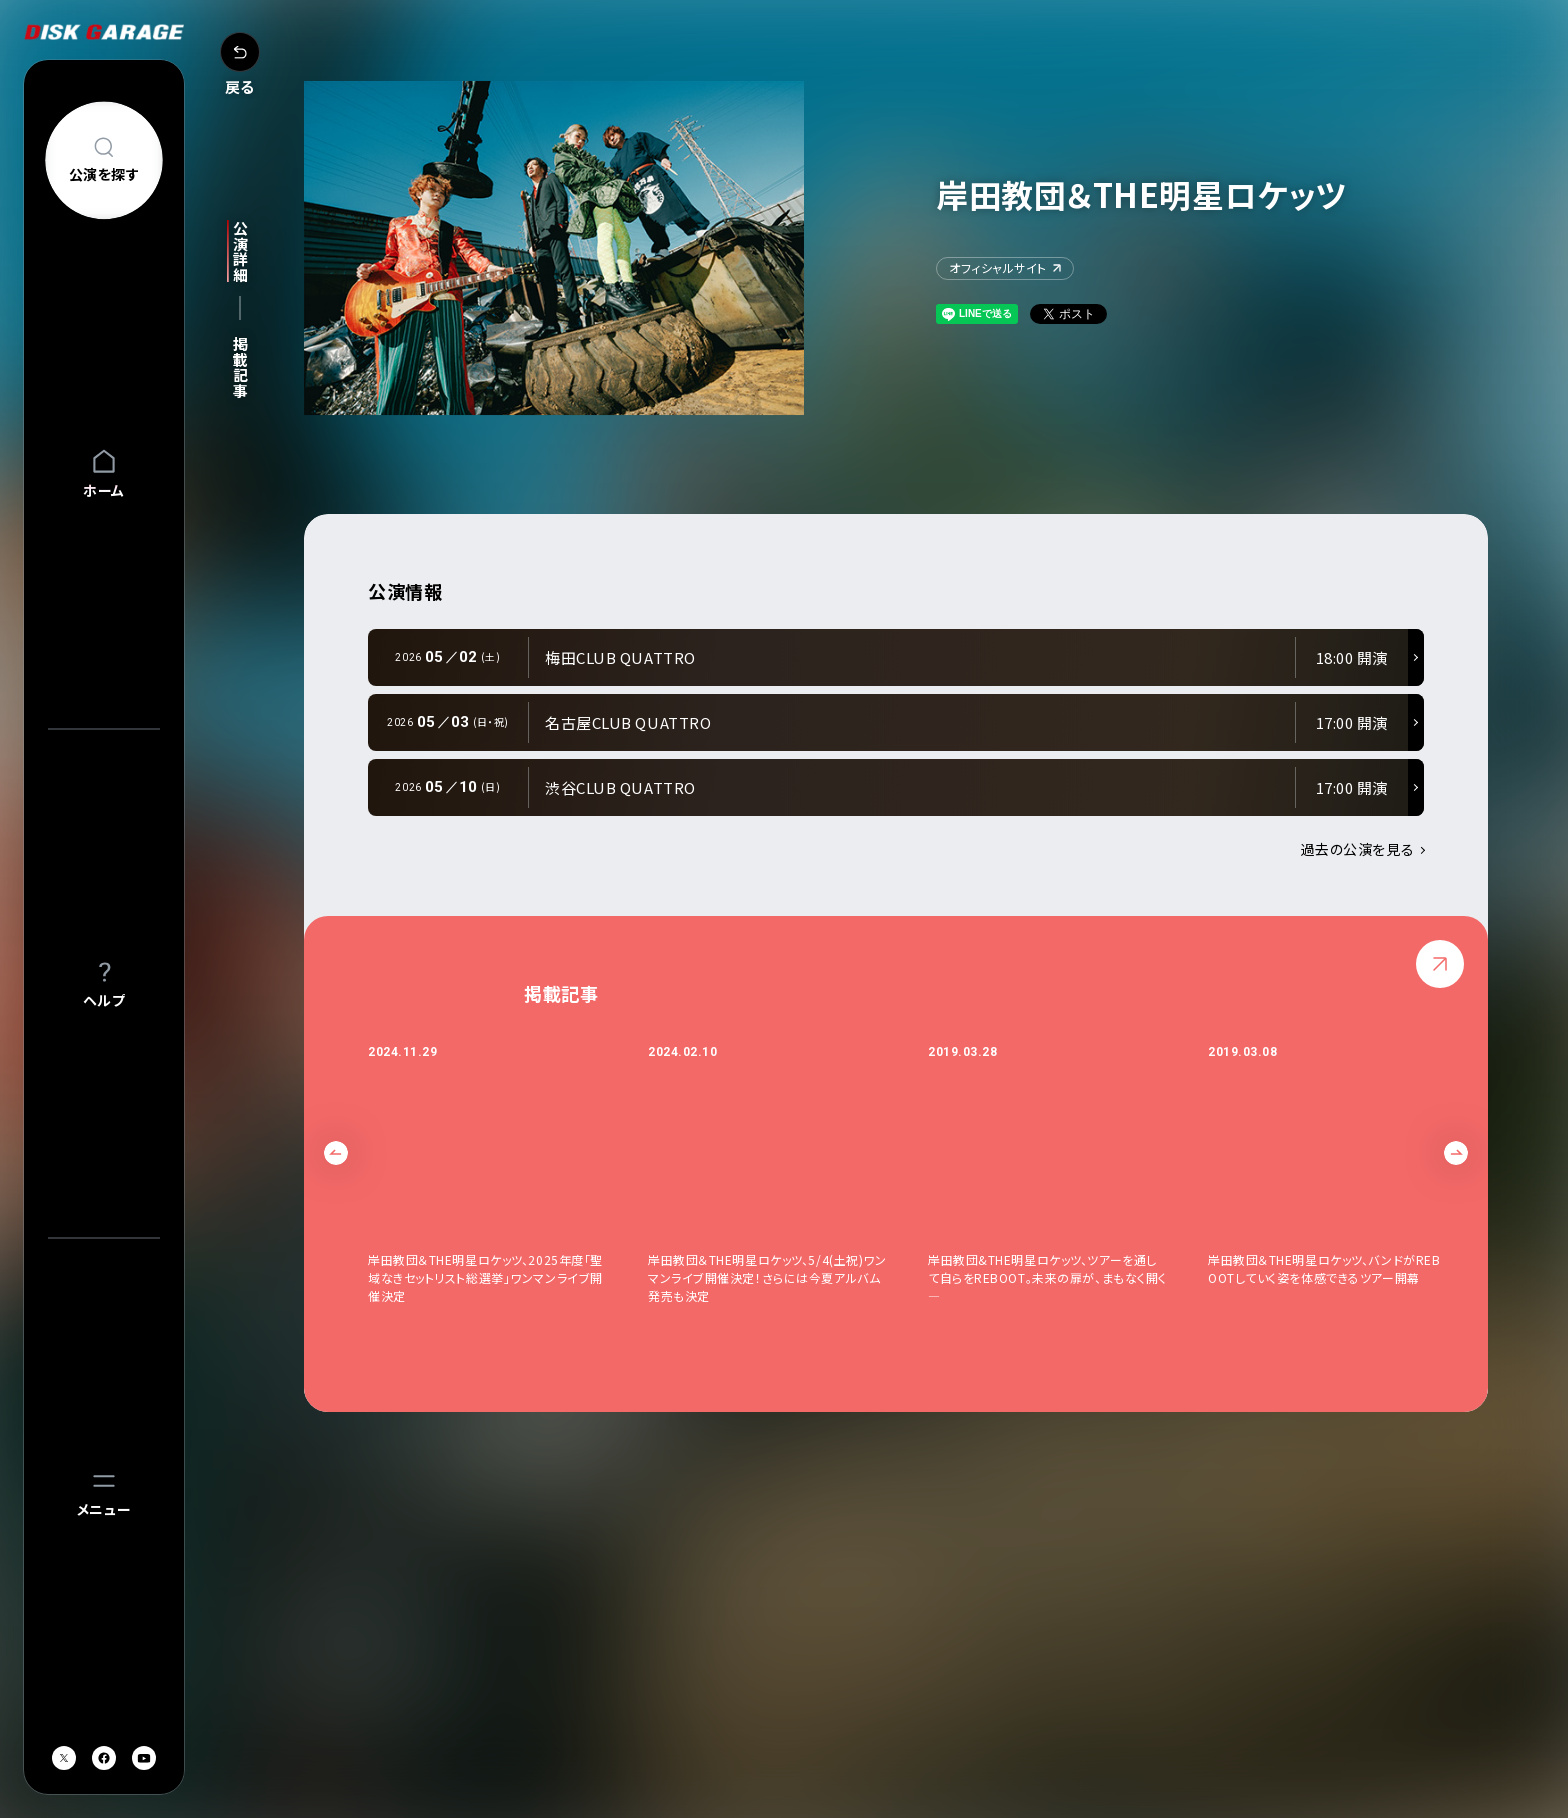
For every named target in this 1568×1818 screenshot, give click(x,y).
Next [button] (1456, 1153)
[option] (508, 1183)
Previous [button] (336, 1153)
